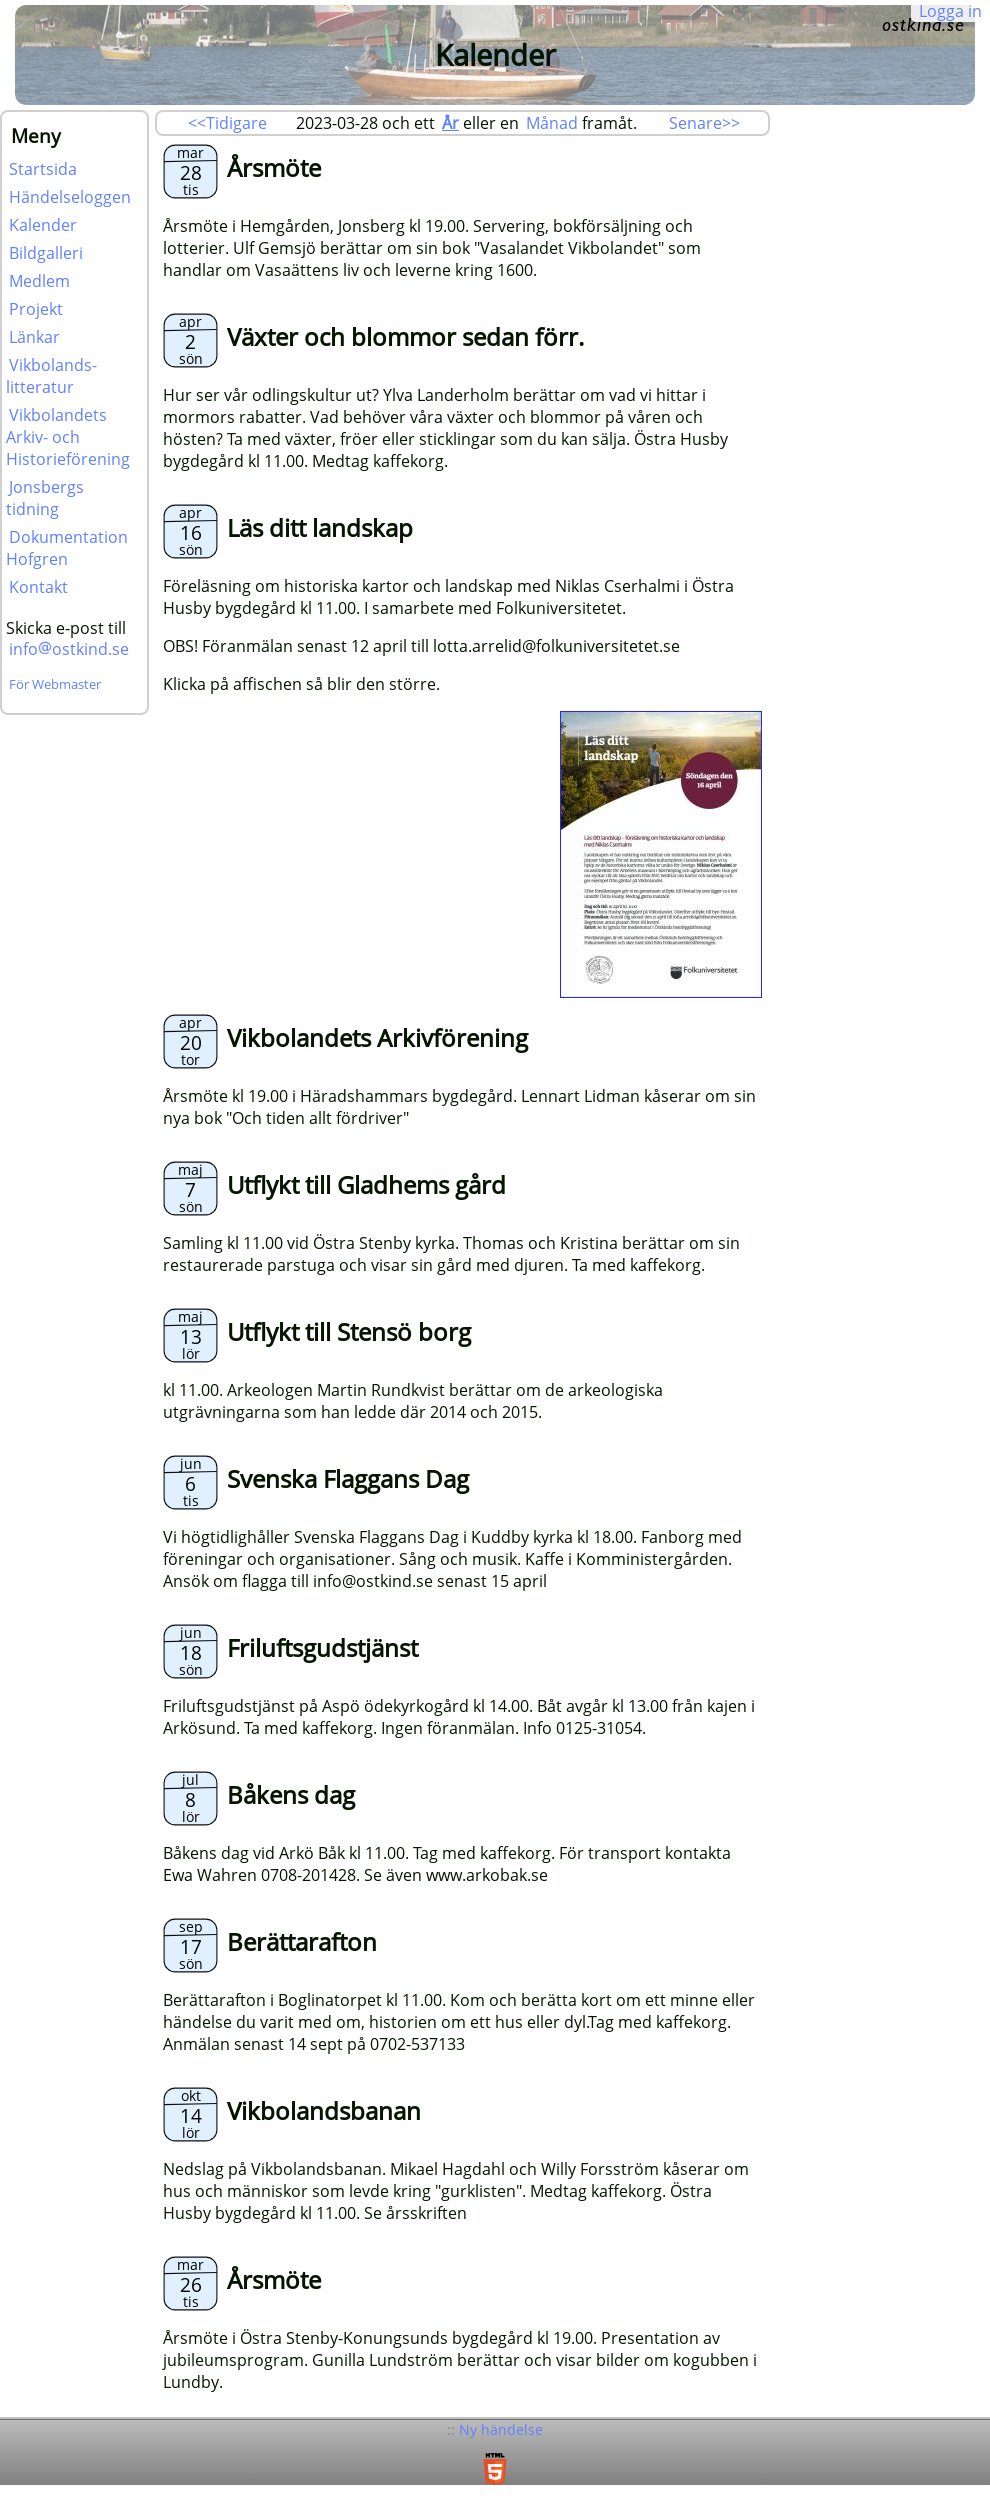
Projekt (36, 309)
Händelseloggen (70, 197)
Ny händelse (501, 2429)
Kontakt (38, 587)
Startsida (43, 169)
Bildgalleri (46, 253)
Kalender (43, 225)
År (450, 123)
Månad (552, 123)
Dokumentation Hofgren (67, 548)
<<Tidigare (227, 123)
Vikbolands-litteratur (51, 376)
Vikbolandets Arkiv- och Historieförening (68, 437)
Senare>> (704, 123)
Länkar (34, 337)
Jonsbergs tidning (45, 498)
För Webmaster (55, 684)
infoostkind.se (69, 649)
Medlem (39, 281)
